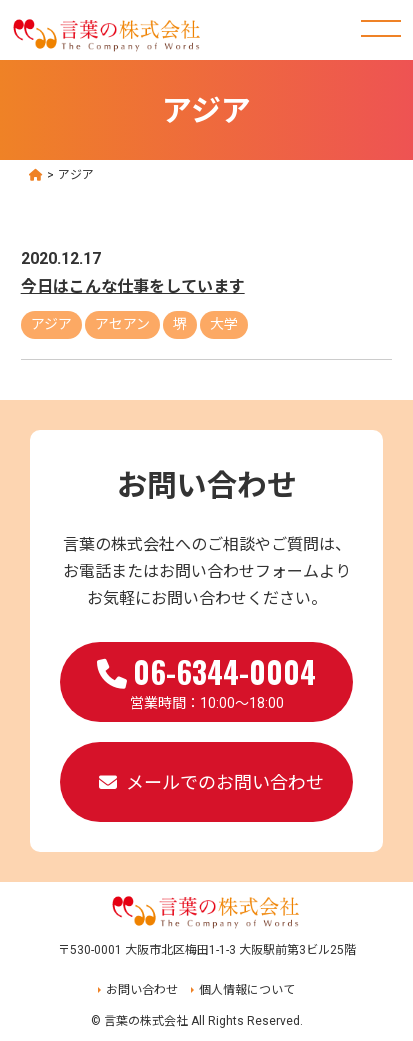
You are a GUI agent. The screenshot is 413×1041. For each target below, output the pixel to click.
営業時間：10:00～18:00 (206, 680)
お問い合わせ (142, 990)
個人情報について (247, 990)
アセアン (122, 324)
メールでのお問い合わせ (225, 782)
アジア (51, 324)
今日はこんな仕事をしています (133, 286)
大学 (224, 324)
